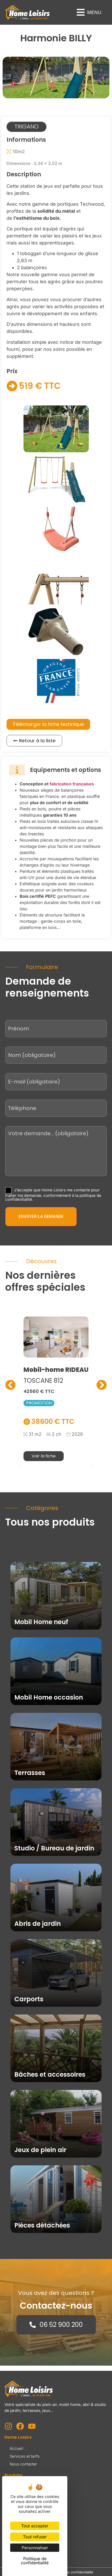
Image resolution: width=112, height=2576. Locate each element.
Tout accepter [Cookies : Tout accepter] (34, 2525)
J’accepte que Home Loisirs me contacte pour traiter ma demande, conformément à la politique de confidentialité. (53, 1194)
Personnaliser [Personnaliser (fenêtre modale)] (35, 2547)
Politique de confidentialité (71, 2572)
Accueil (16, 2448)
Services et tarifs (25, 2456)
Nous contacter (23, 2464)
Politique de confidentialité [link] (35, 2560)
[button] (89, 12)
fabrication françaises (72, 783)
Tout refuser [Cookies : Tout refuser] (35, 2536)
